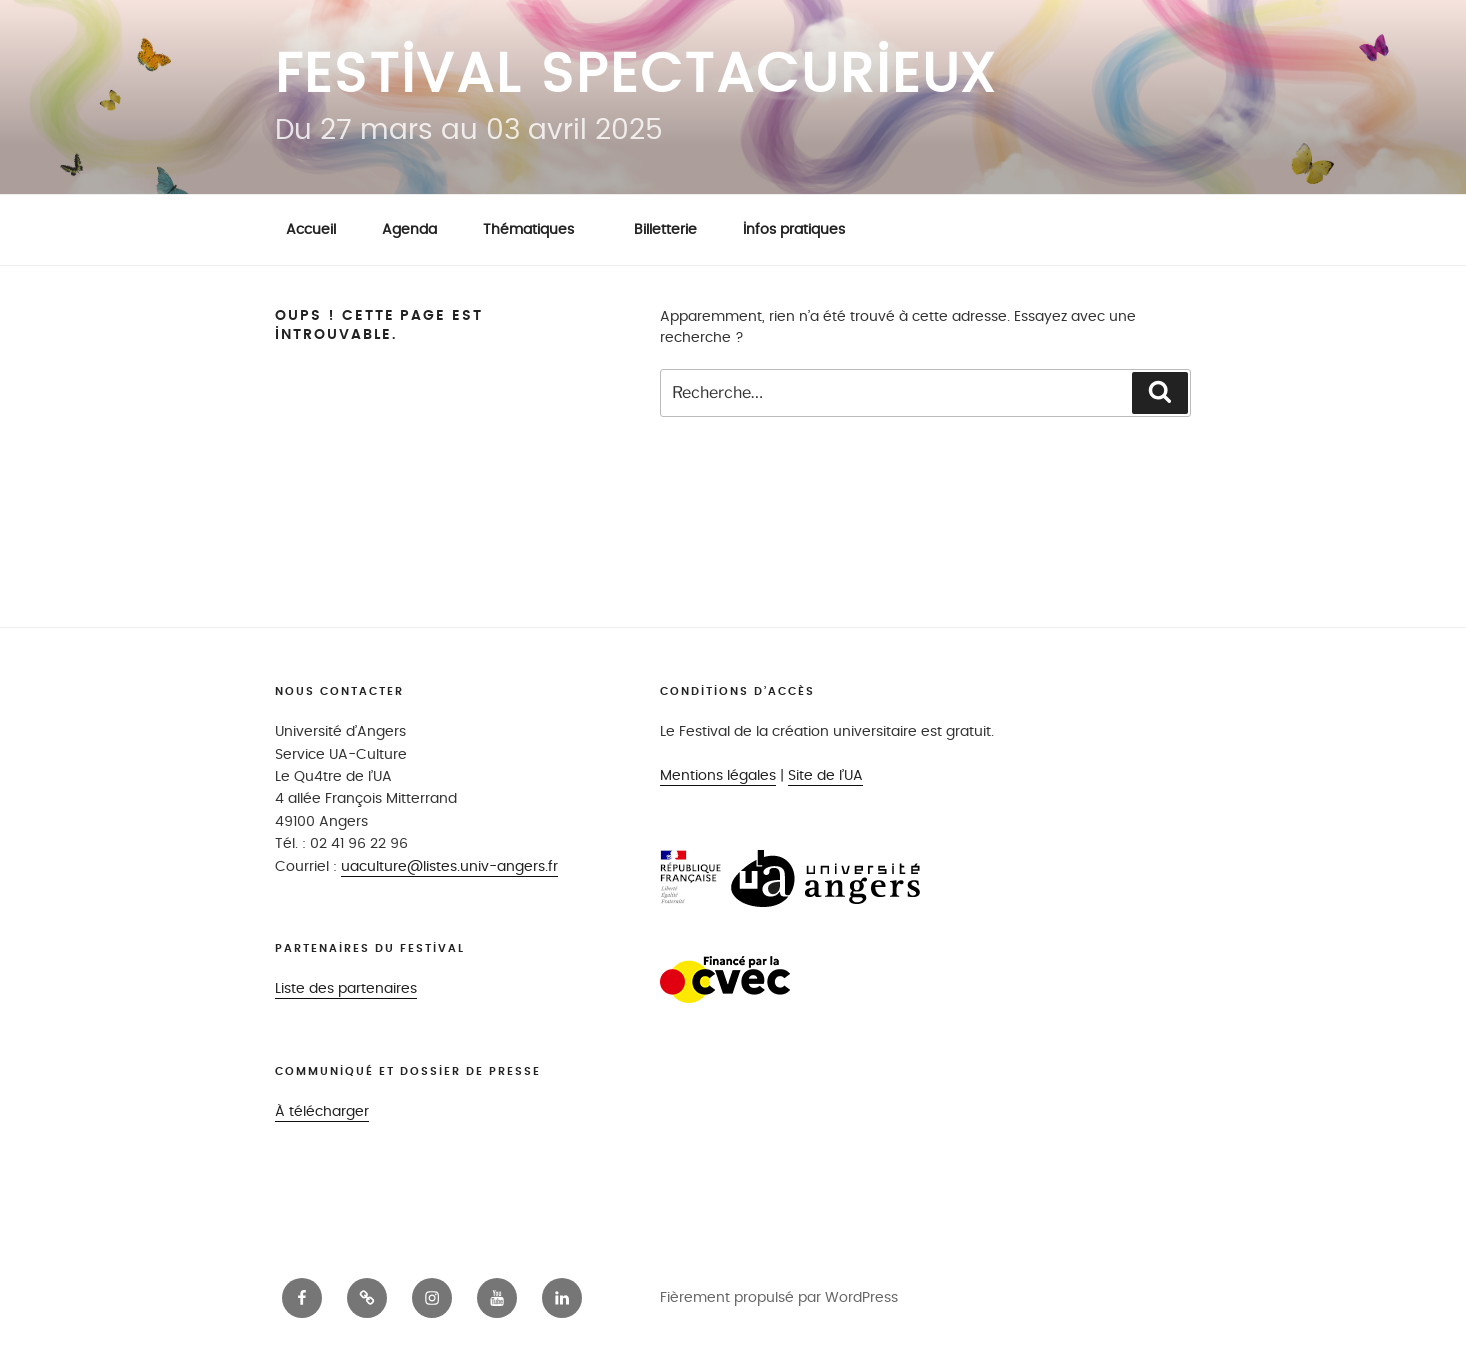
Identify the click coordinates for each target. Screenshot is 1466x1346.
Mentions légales (718, 775)
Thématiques (538, 229)
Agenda (409, 229)
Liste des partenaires (346, 988)
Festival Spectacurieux (636, 75)
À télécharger (322, 1111)
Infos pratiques (794, 229)
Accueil (311, 229)
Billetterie (665, 229)
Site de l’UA (825, 775)
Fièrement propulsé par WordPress (779, 1297)
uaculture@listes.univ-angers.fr (449, 866)
